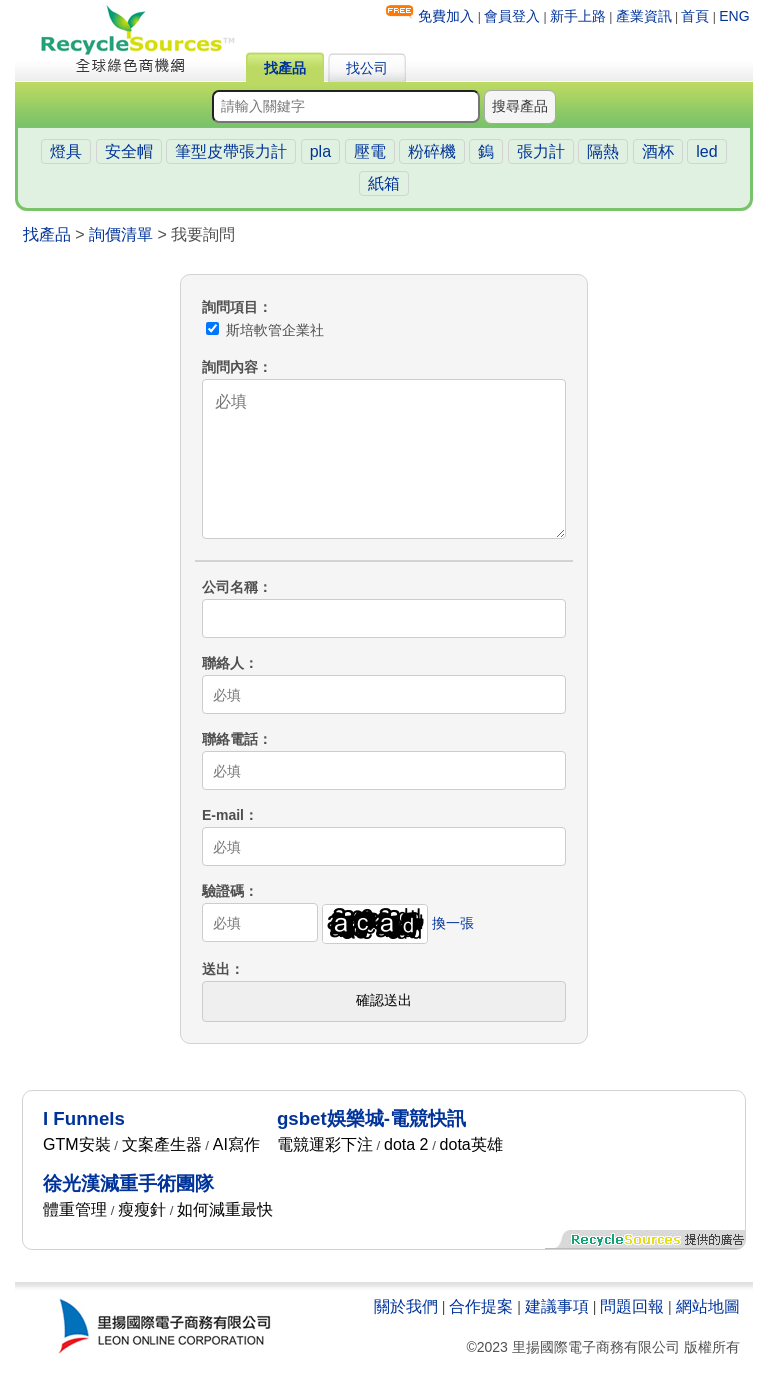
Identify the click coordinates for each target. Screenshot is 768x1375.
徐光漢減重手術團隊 (128, 1183)
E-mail (223, 815)
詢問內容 (230, 367)
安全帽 (129, 151)
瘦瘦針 (142, 1209)
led (706, 151)
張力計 (541, 151)
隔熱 (603, 151)
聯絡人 (223, 663)
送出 (216, 969)
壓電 (370, 151)
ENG (734, 16)
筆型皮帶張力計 (231, 151)
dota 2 (406, 1144)
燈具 (66, 151)
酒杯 (658, 151)
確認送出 (384, 1000)
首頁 (695, 16)
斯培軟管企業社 (265, 330)
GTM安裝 (77, 1144)
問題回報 (632, 1306)
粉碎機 (432, 151)
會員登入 (512, 16)
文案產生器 (162, 1144)
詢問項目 (230, 307)
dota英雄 (471, 1144)
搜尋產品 (520, 106)
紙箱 (384, 183)
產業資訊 (644, 16)
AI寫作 (236, 1144)
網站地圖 (708, 1306)
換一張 (453, 923)
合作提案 (481, 1306)
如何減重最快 (225, 1209)
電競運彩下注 (325, 1144)
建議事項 (557, 1306)
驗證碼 (223, 891)
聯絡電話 (230, 739)
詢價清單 (121, 234)
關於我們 (406, 1306)
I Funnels (84, 1118)
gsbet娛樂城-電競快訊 (371, 1118)
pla (320, 151)
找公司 (367, 68)
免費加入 (446, 16)
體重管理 (75, 1209)
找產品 (285, 68)
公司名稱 (230, 587)
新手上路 (578, 16)
